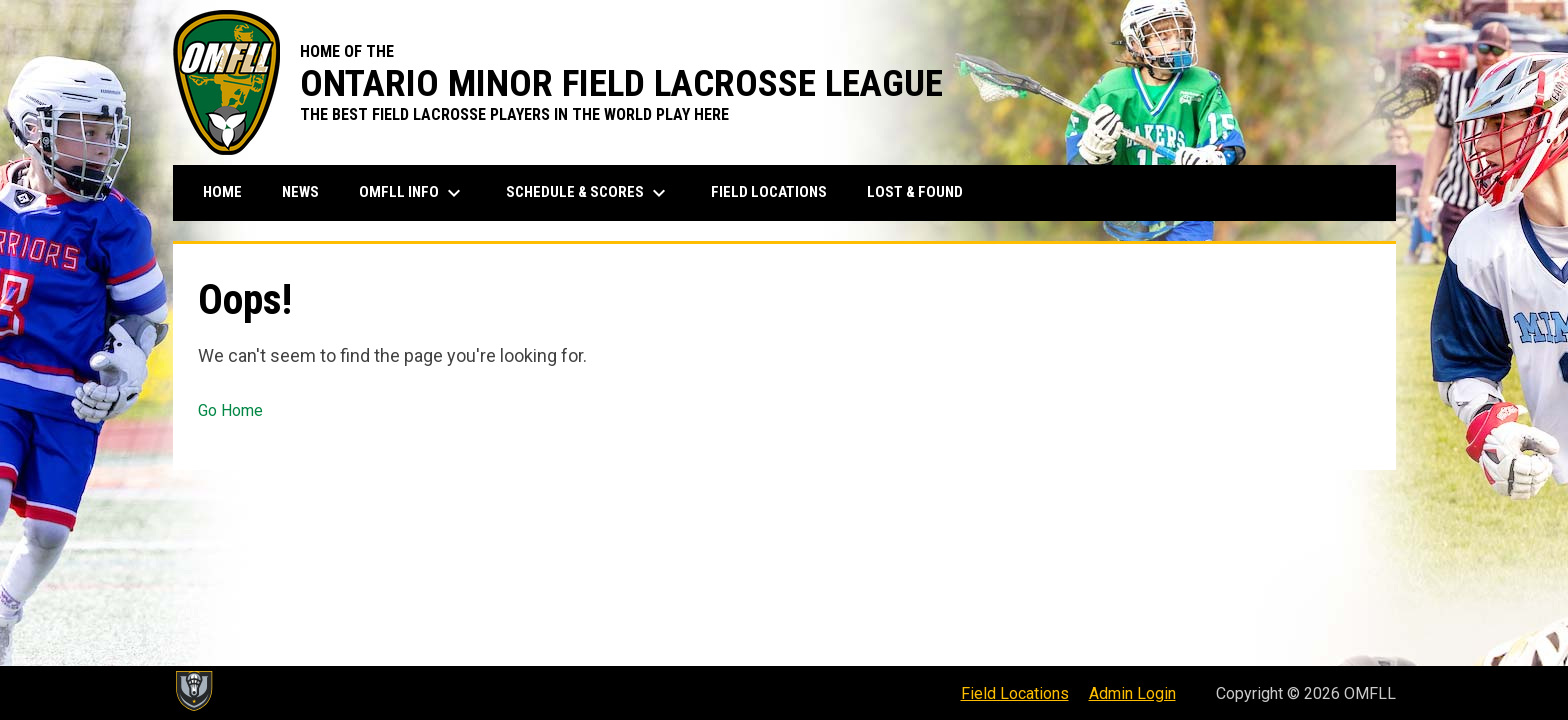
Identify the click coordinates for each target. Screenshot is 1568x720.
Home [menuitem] (222, 192)
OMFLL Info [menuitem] (412, 193)
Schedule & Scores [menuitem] (588, 193)
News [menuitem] (300, 192)
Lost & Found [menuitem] (915, 192)
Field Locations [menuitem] (769, 192)
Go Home (230, 410)
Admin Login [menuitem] (1132, 693)
